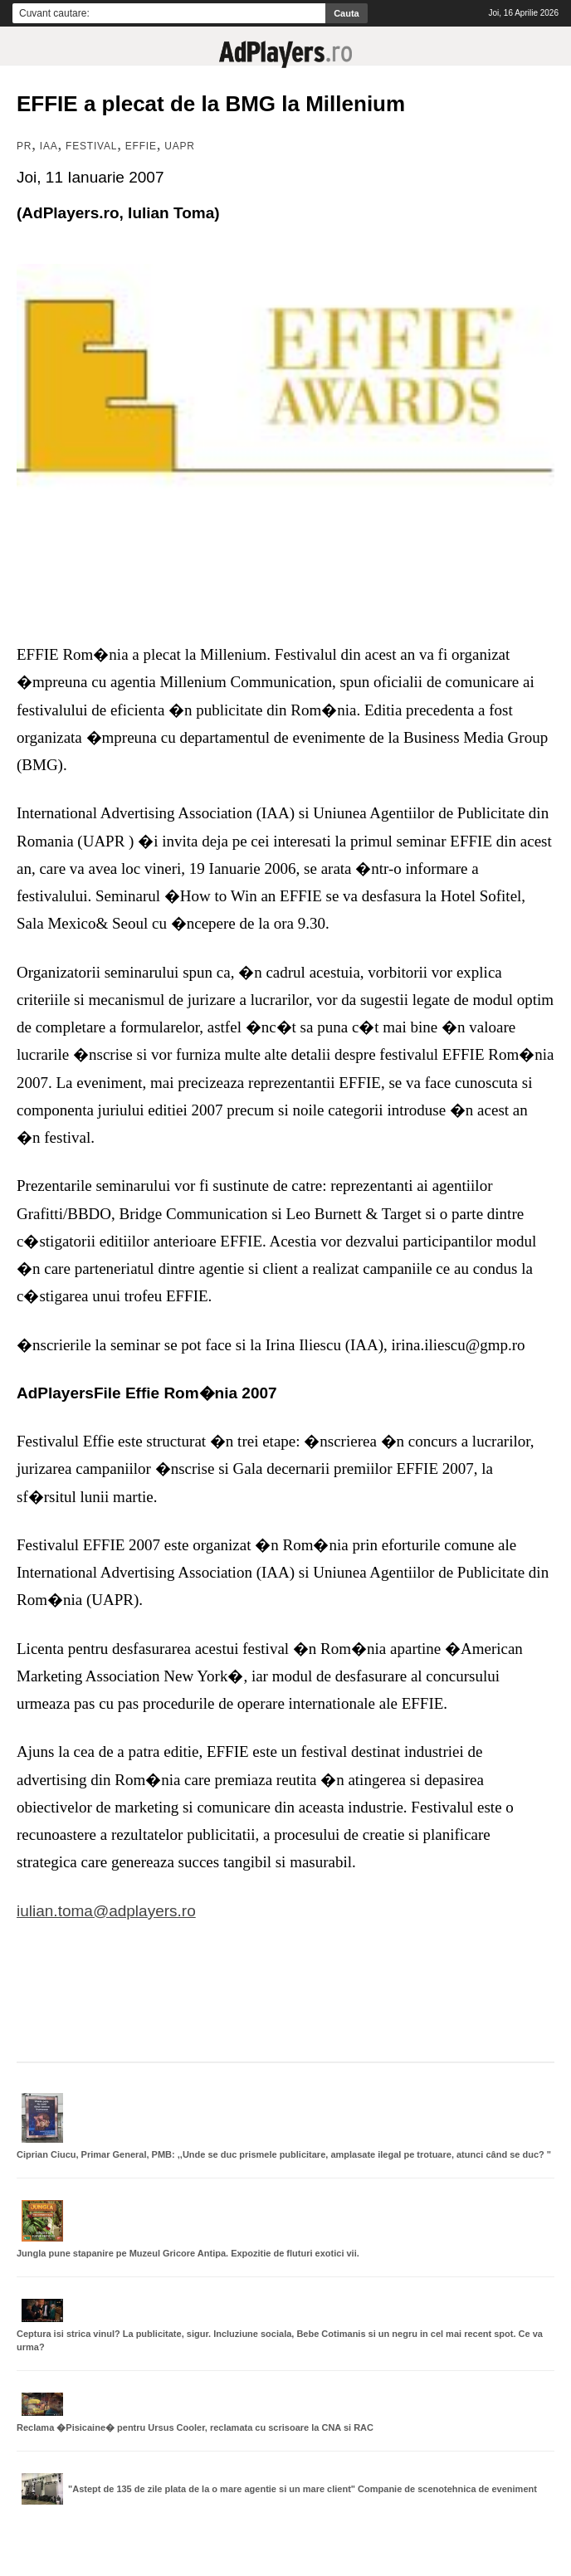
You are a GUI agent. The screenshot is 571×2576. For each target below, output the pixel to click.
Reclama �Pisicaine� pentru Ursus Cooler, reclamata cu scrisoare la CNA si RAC (195, 2427)
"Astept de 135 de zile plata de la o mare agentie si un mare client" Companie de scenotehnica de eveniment (302, 2489)
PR (24, 146)
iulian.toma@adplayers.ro (106, 1911)
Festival (91, 146)
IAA (49, 146)
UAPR (179, 146)
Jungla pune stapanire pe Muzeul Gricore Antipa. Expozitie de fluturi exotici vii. (188, 2253)
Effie (141, 146)
